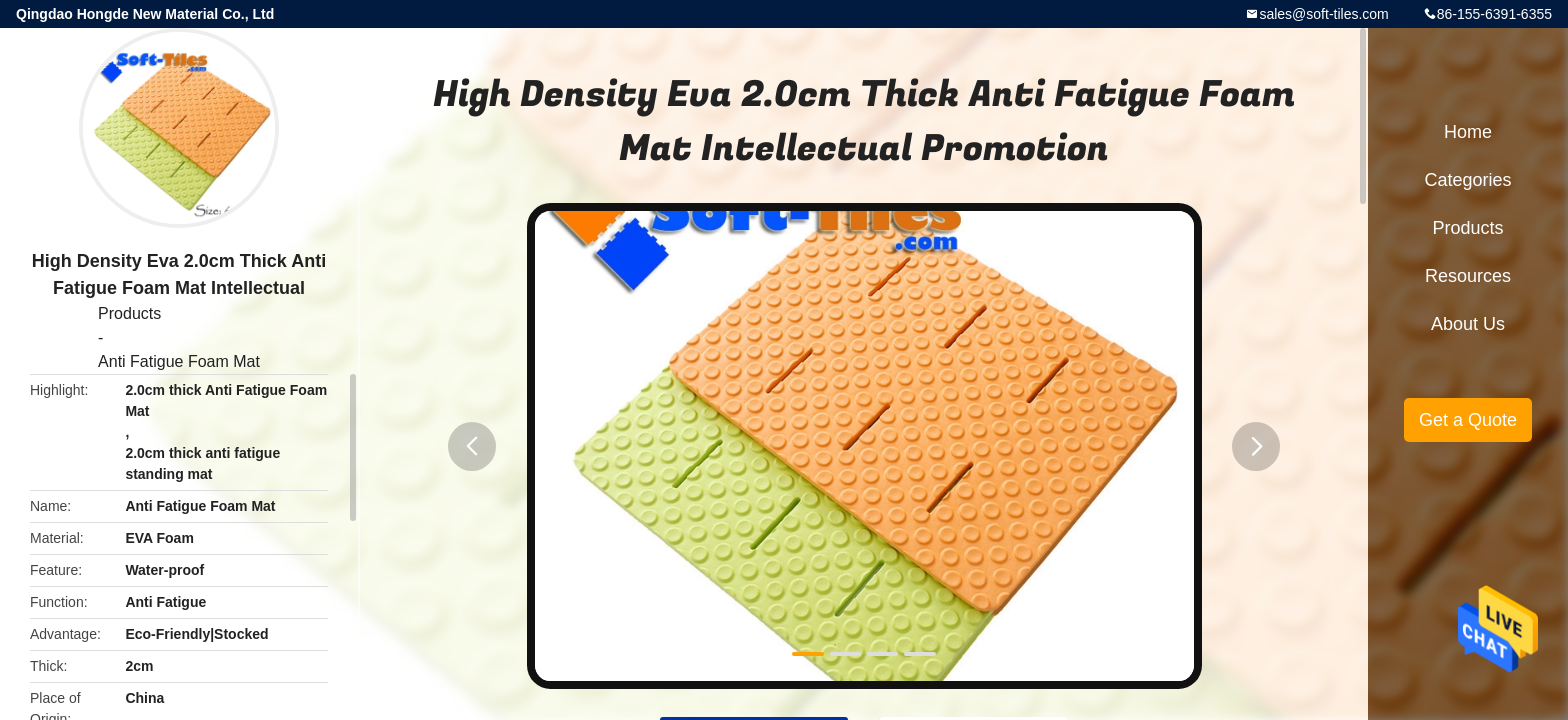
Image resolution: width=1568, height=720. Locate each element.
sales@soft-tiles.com (1323, 14)
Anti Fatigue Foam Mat (179, 361)
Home (1468, 132)
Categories (1467, 180)
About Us (1468, 324)
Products (129, 313)
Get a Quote (1468, 420)
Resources (1468, 276)
